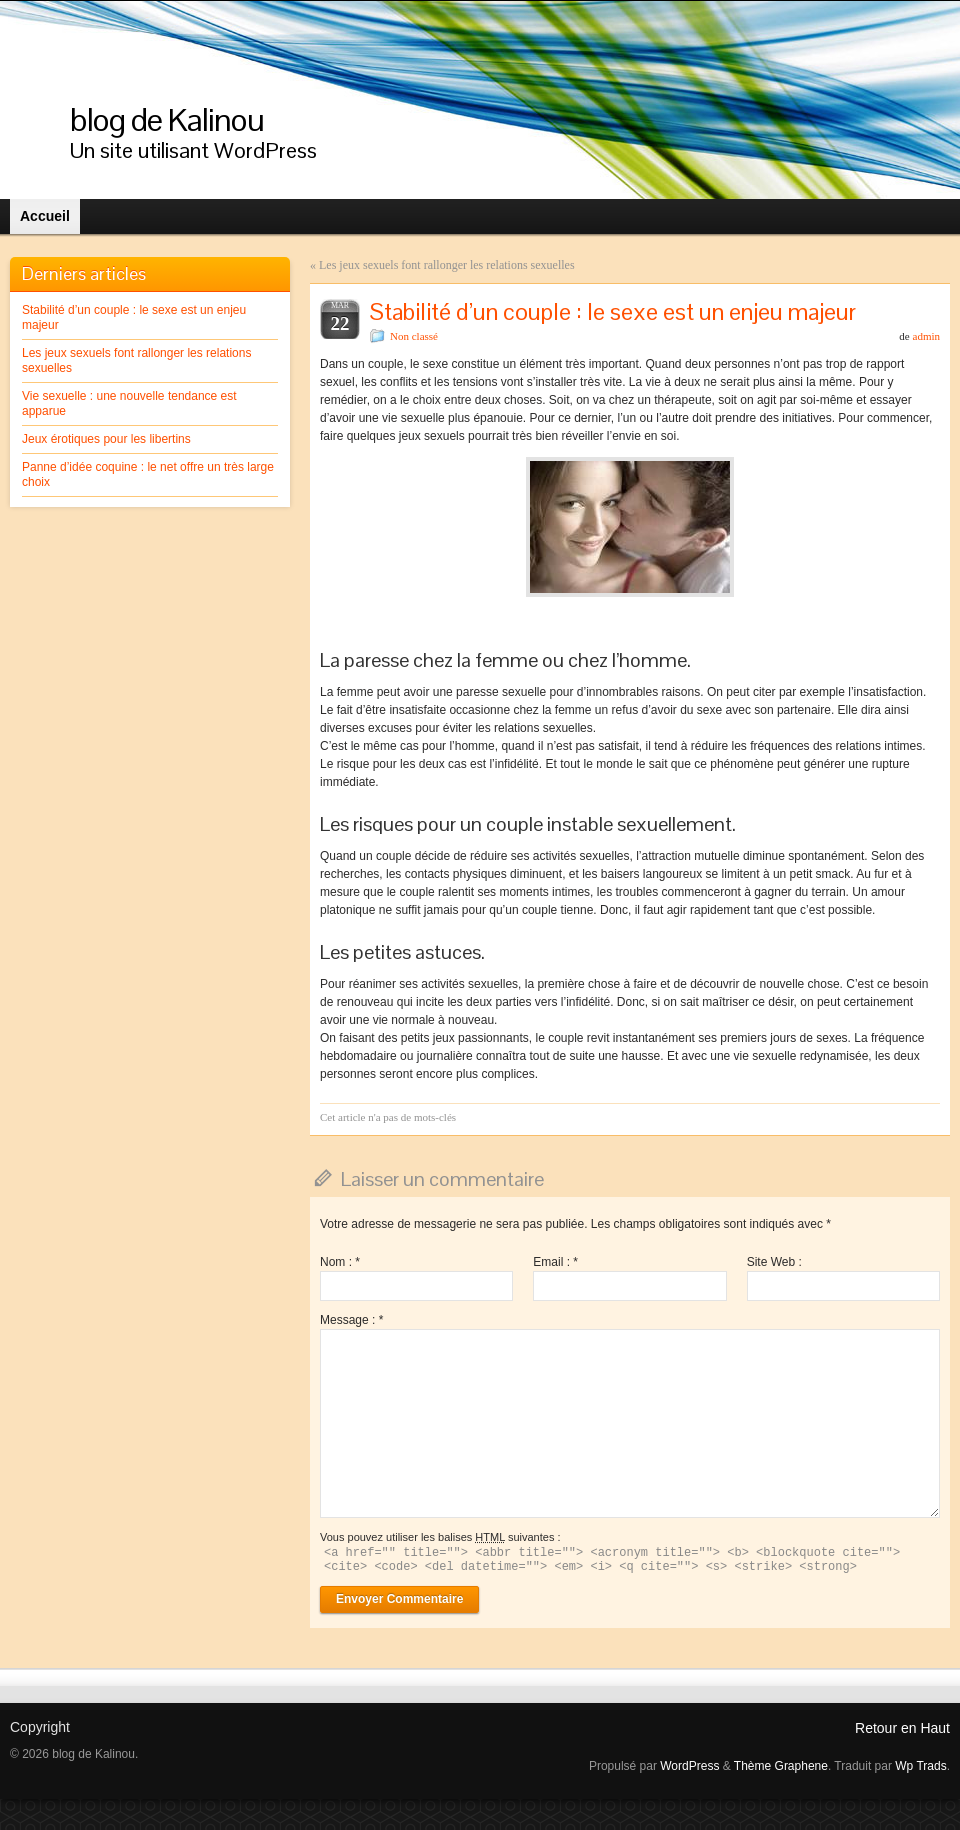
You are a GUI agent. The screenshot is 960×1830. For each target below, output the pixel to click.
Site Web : (774, 1262)
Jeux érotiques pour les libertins (106, 439)
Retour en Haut (902, 1728)
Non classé (414, 336)
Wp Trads (920, 1766)
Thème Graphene (781, 1766)
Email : (555, 1262)
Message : (351, 1320)
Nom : (340, 1262)
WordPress (689, 1766)
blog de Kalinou (167, 119)
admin (927, 336)
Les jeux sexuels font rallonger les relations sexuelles (447, 265)
